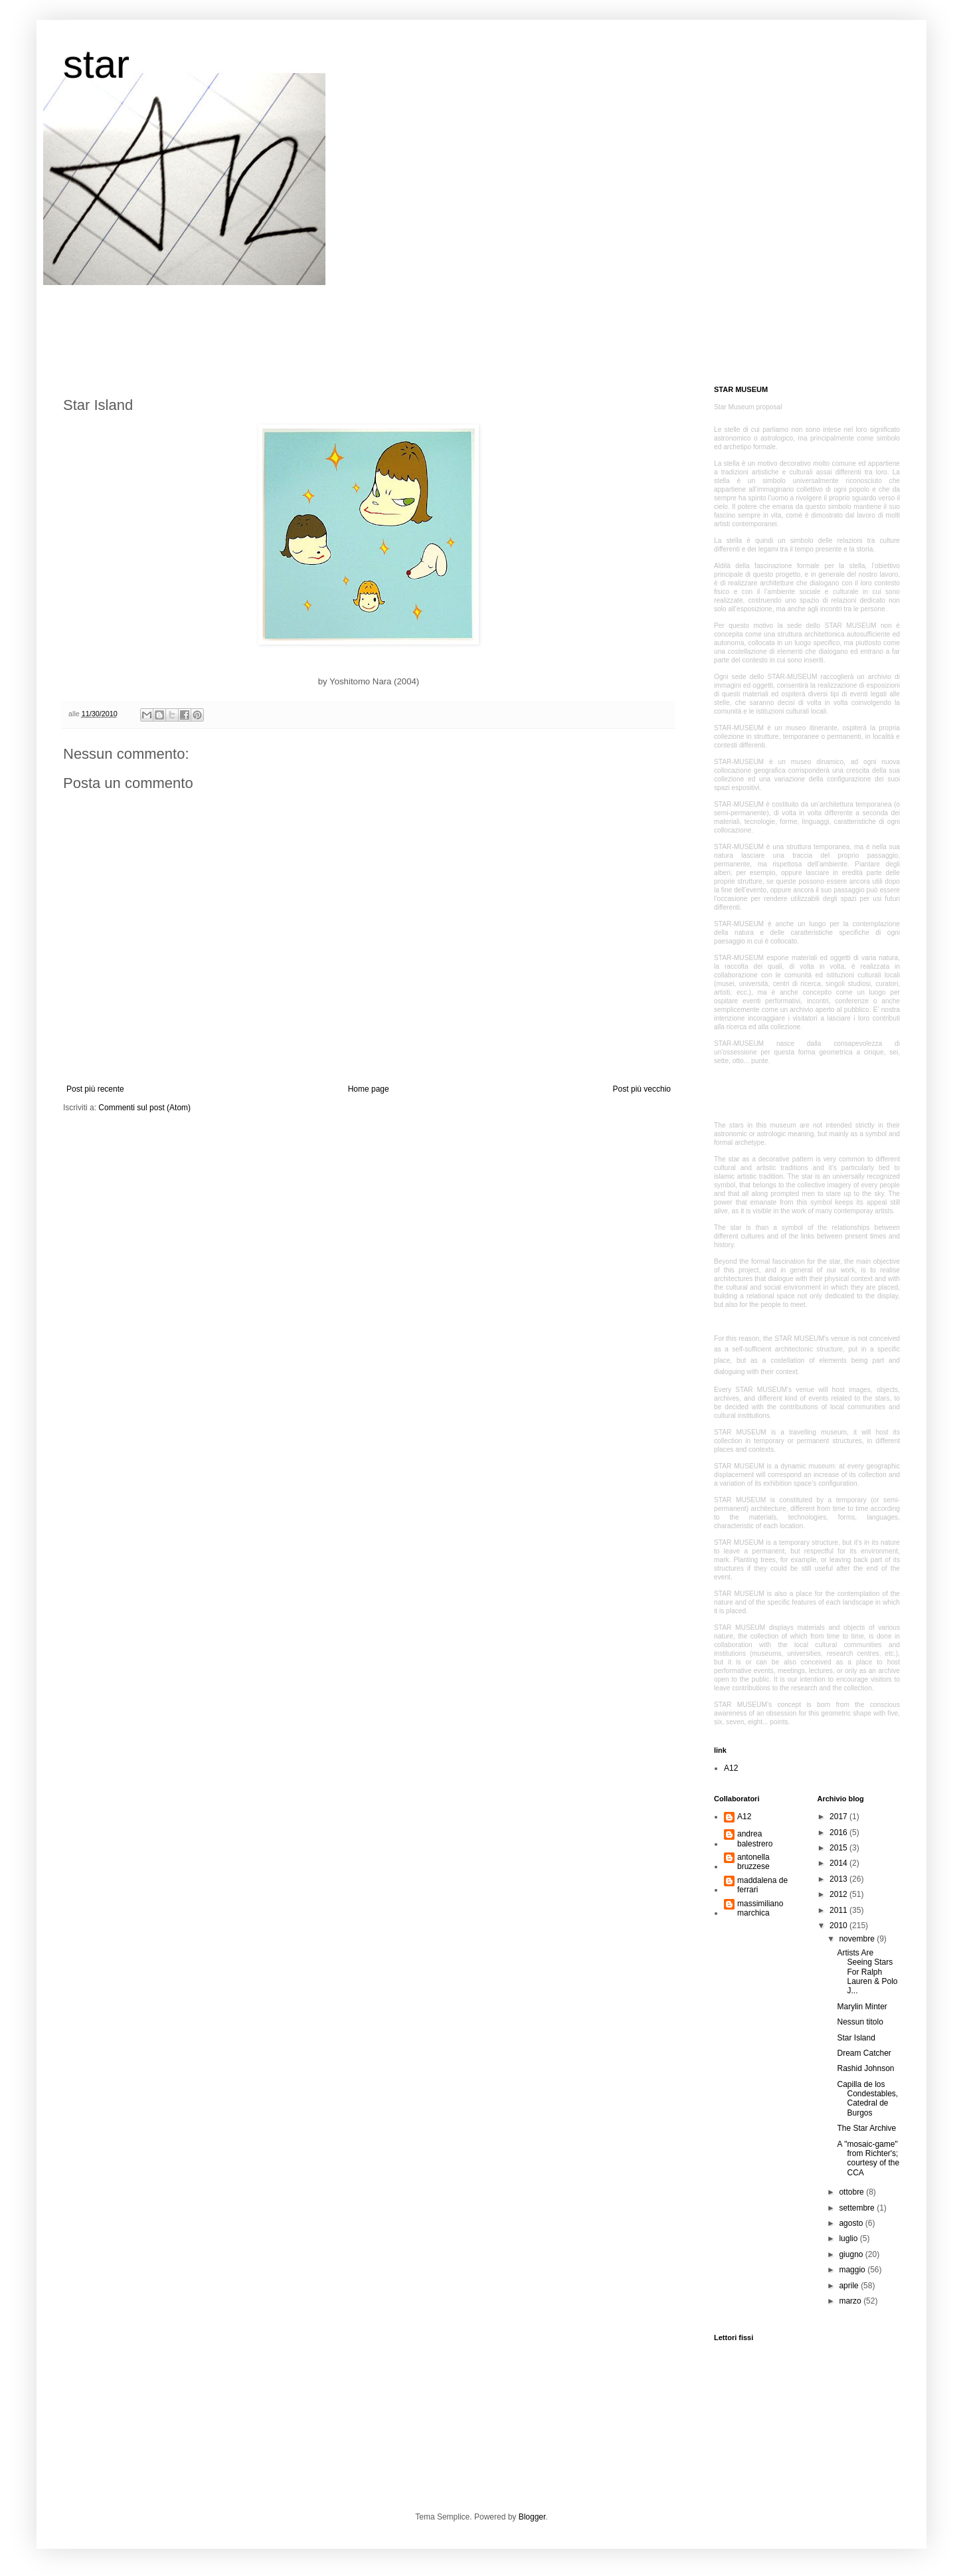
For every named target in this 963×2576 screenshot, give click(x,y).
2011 (839, 1910)
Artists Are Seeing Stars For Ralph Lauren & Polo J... (867, 1972)
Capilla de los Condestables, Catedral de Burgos (867, 2099)
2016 (839, 1832)
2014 (839, 1863)
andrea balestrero (754, 1838)
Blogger (532, 2517)
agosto (852, 2223)
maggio (853, 2269)
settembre (858, 2208)
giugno (852, 2254)
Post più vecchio (642, 1089)
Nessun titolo (860, 2022)
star (96, 64)
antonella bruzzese (753, 1861)
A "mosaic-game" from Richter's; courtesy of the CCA (868, 2158)
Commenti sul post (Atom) (144, 1107)
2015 (839, 1847)
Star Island (856, 2037)
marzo (851, 2301)
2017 (839, 1816)
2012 (839, 1894)
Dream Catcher (864, 2053)
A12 (731, 1768)
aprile (850, 2285)
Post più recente (95, 1089)
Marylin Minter (862, 2006)
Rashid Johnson (865, 2068)
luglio (849, 2238)
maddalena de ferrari (762, 1885)
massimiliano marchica (760, 1908)
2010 (839, 1925)
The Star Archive (866, 2128)
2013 (839, 1879)
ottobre (852, 2192)
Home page (368, 1089)
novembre (858, 1938)
